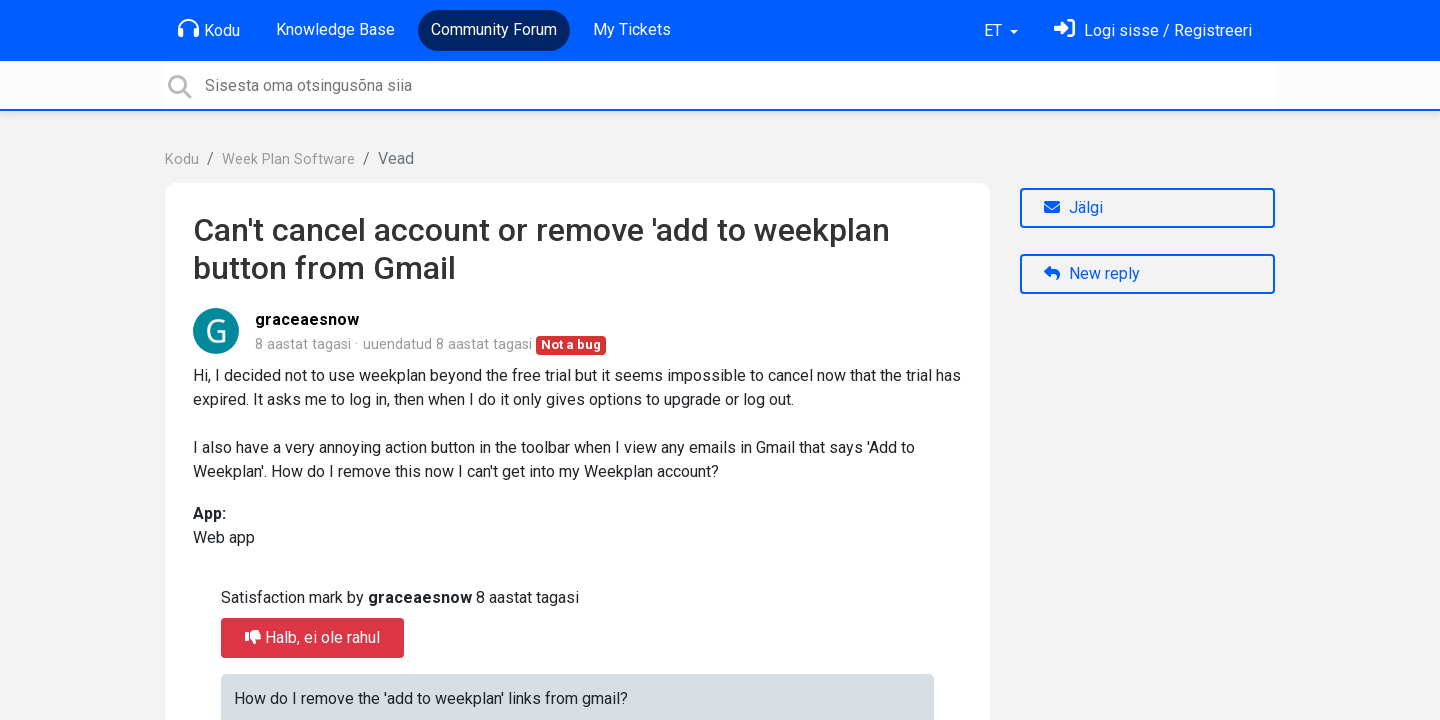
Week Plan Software (288, 159)
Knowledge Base (335, 29)
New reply (1092, 273)
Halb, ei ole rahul (312, 637)
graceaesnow (307, 319)
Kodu (209, 29)
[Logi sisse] (1153, 30)
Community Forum (494, 29)
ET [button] (995, 30)
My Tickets (632, 29)
